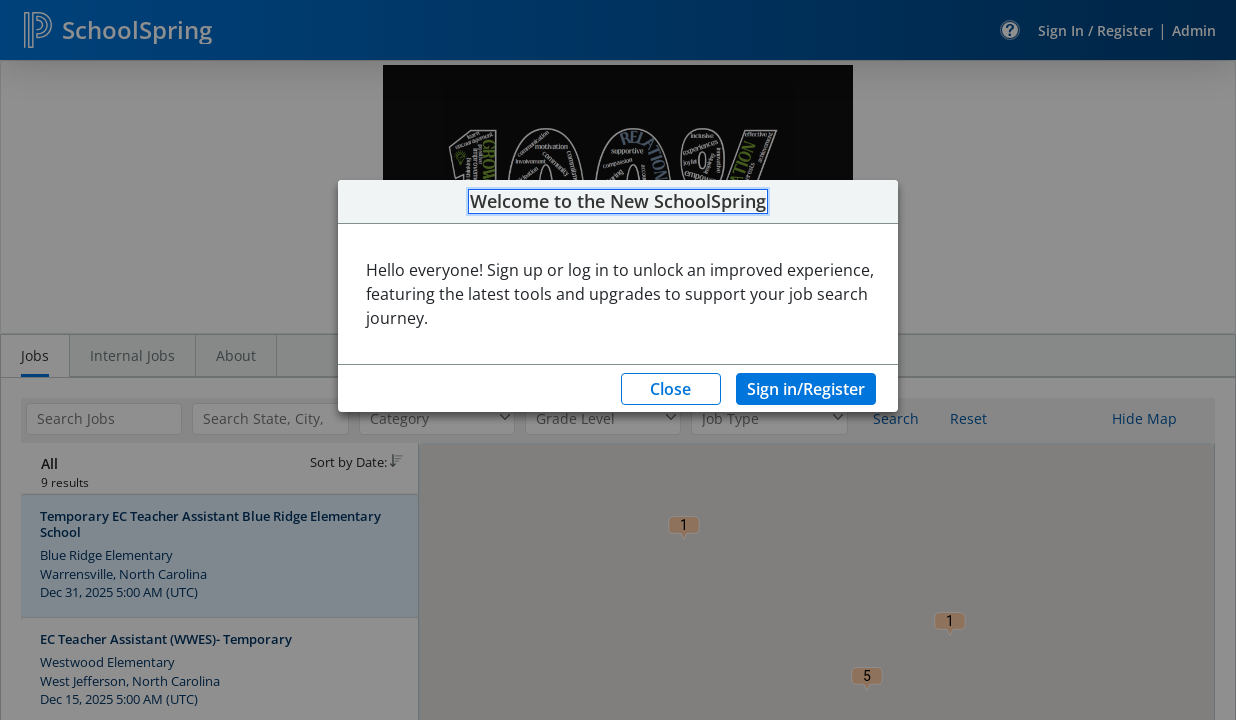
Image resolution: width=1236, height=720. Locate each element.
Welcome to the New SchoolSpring (618, 202)
